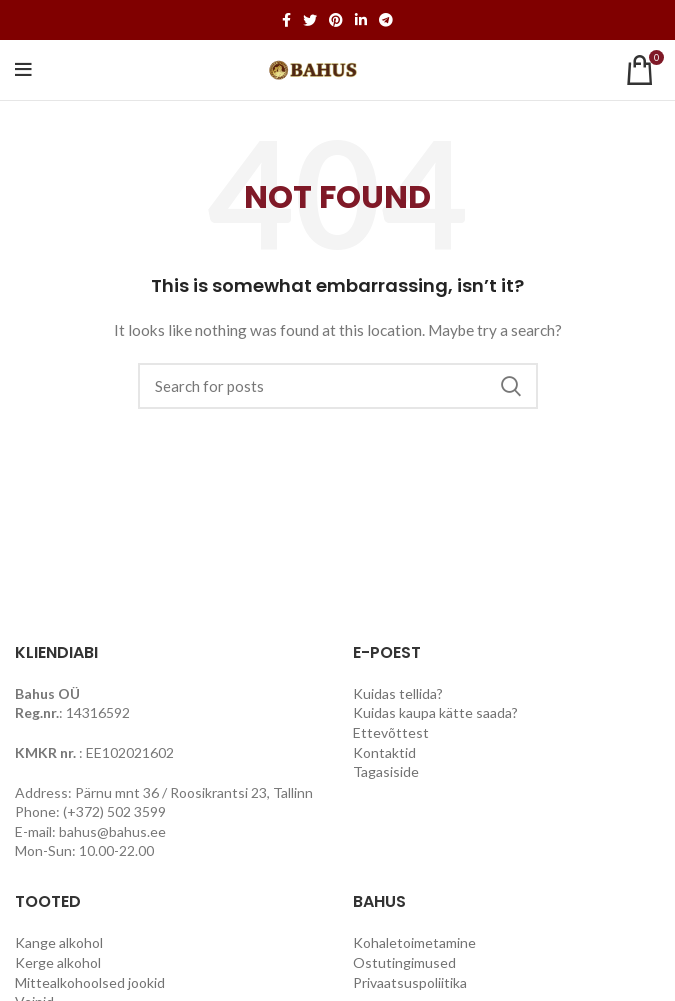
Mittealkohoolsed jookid (90, 982)
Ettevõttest (391, 732)
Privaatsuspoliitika (410, 982)
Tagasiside (386, 771)
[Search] (338, 386)
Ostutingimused (404, 962)
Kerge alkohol (58, 962)
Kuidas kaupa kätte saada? (435, 712)
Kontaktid (384, 752)
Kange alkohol (59, 942)
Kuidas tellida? (398, 693)
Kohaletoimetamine (414, 942)
